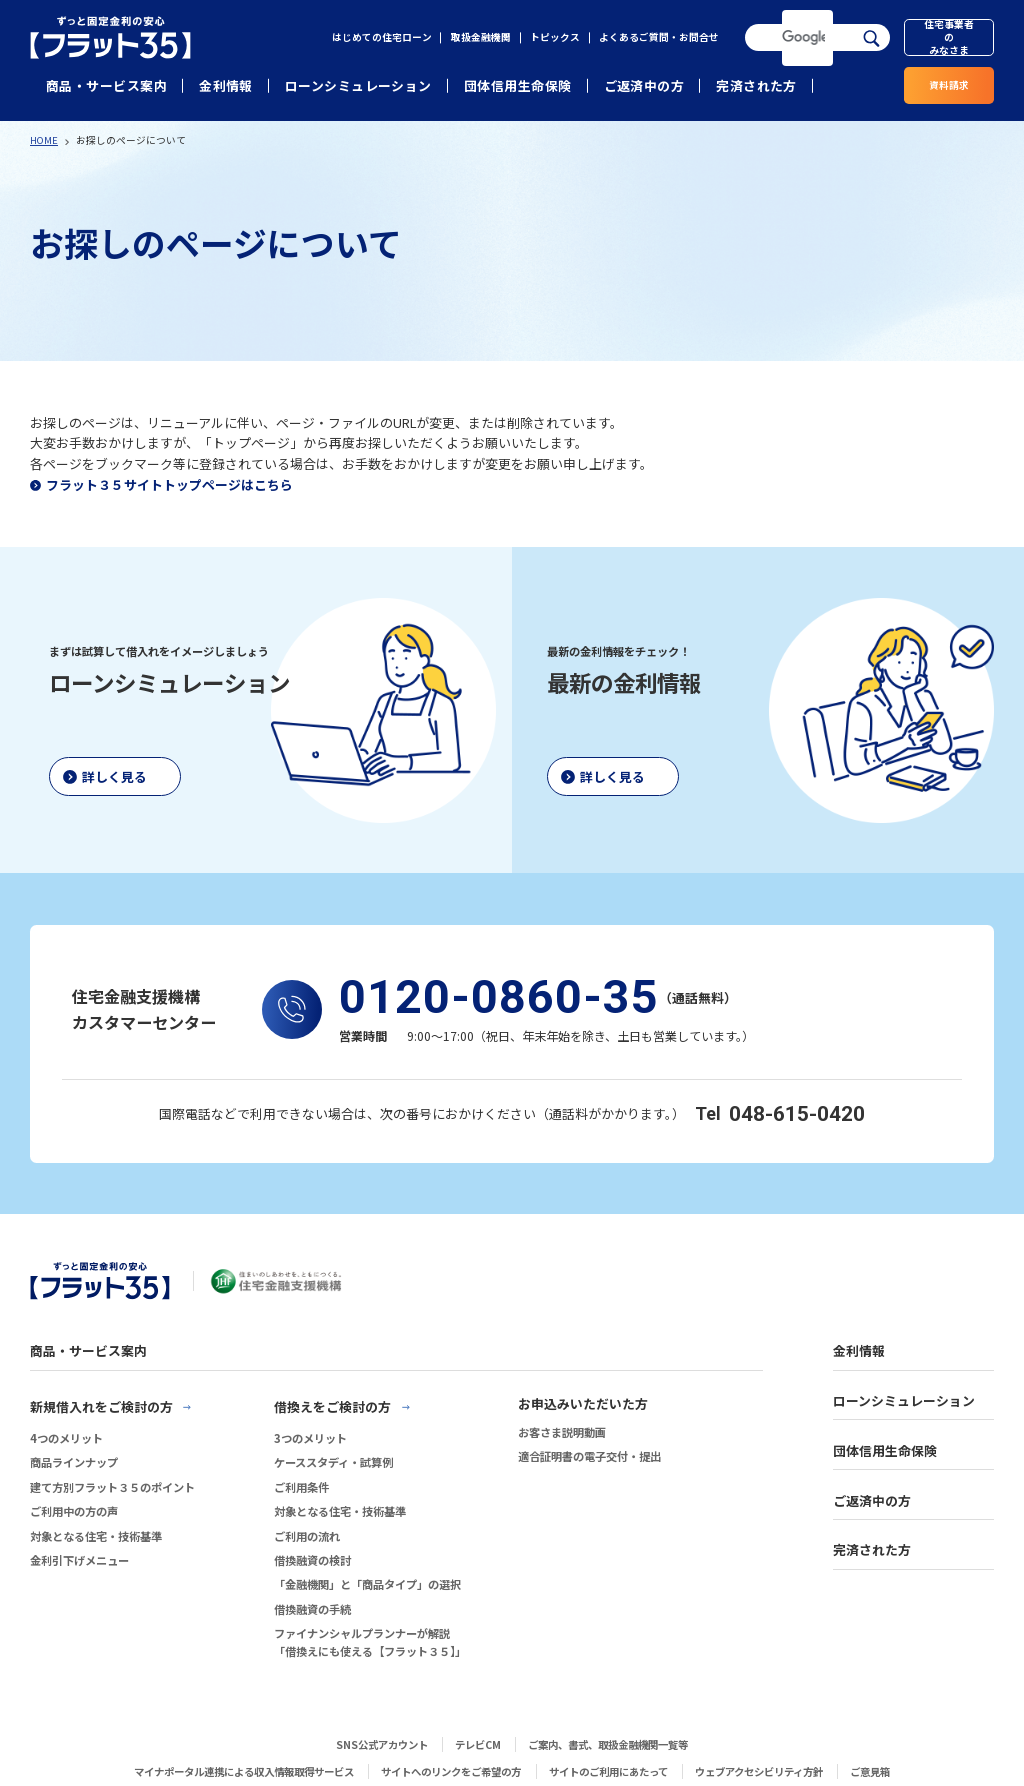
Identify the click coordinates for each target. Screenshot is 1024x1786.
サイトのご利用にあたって (608, 1771)
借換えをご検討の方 (332, 1406)
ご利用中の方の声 (74, 1511)
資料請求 (949, 85)
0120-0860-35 (498, 997)
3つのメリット (310, 1438)
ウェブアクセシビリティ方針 (759, 1771)
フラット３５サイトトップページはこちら (169, 484)
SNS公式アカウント (382, 1744)
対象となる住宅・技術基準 (96, 1536)
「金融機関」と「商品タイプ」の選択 (367, 1584)
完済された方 (756, 85)
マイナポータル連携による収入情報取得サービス (244, 1771)
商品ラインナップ (74, 1462)
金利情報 (226, 85)
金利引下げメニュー (79, 1560)
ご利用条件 (301, 1487)
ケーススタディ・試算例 (333, 1462)
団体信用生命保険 (518, 85)
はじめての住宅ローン (382, 37)
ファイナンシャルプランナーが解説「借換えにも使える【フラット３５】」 (370, 1642)
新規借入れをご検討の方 (101, 1406)
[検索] (804, 38)
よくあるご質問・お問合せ (659, 37)
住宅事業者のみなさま (949, 37)
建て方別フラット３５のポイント (112, 1487)
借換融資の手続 (312, 1609)
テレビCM (478, 1744)
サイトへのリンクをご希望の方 (451, 1771)
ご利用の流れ (307, 1536)
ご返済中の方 (644, 85)
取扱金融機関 (481, 37)
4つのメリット (66, 1438)
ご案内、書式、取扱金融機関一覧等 (608, 1744)
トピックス (555, 37)
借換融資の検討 (312, 1560)
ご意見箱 (870, 1771)
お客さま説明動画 (562, 1432)
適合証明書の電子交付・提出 (589, 1456)
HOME (44, 140)
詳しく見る (114, 776)
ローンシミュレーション (358, 85)
